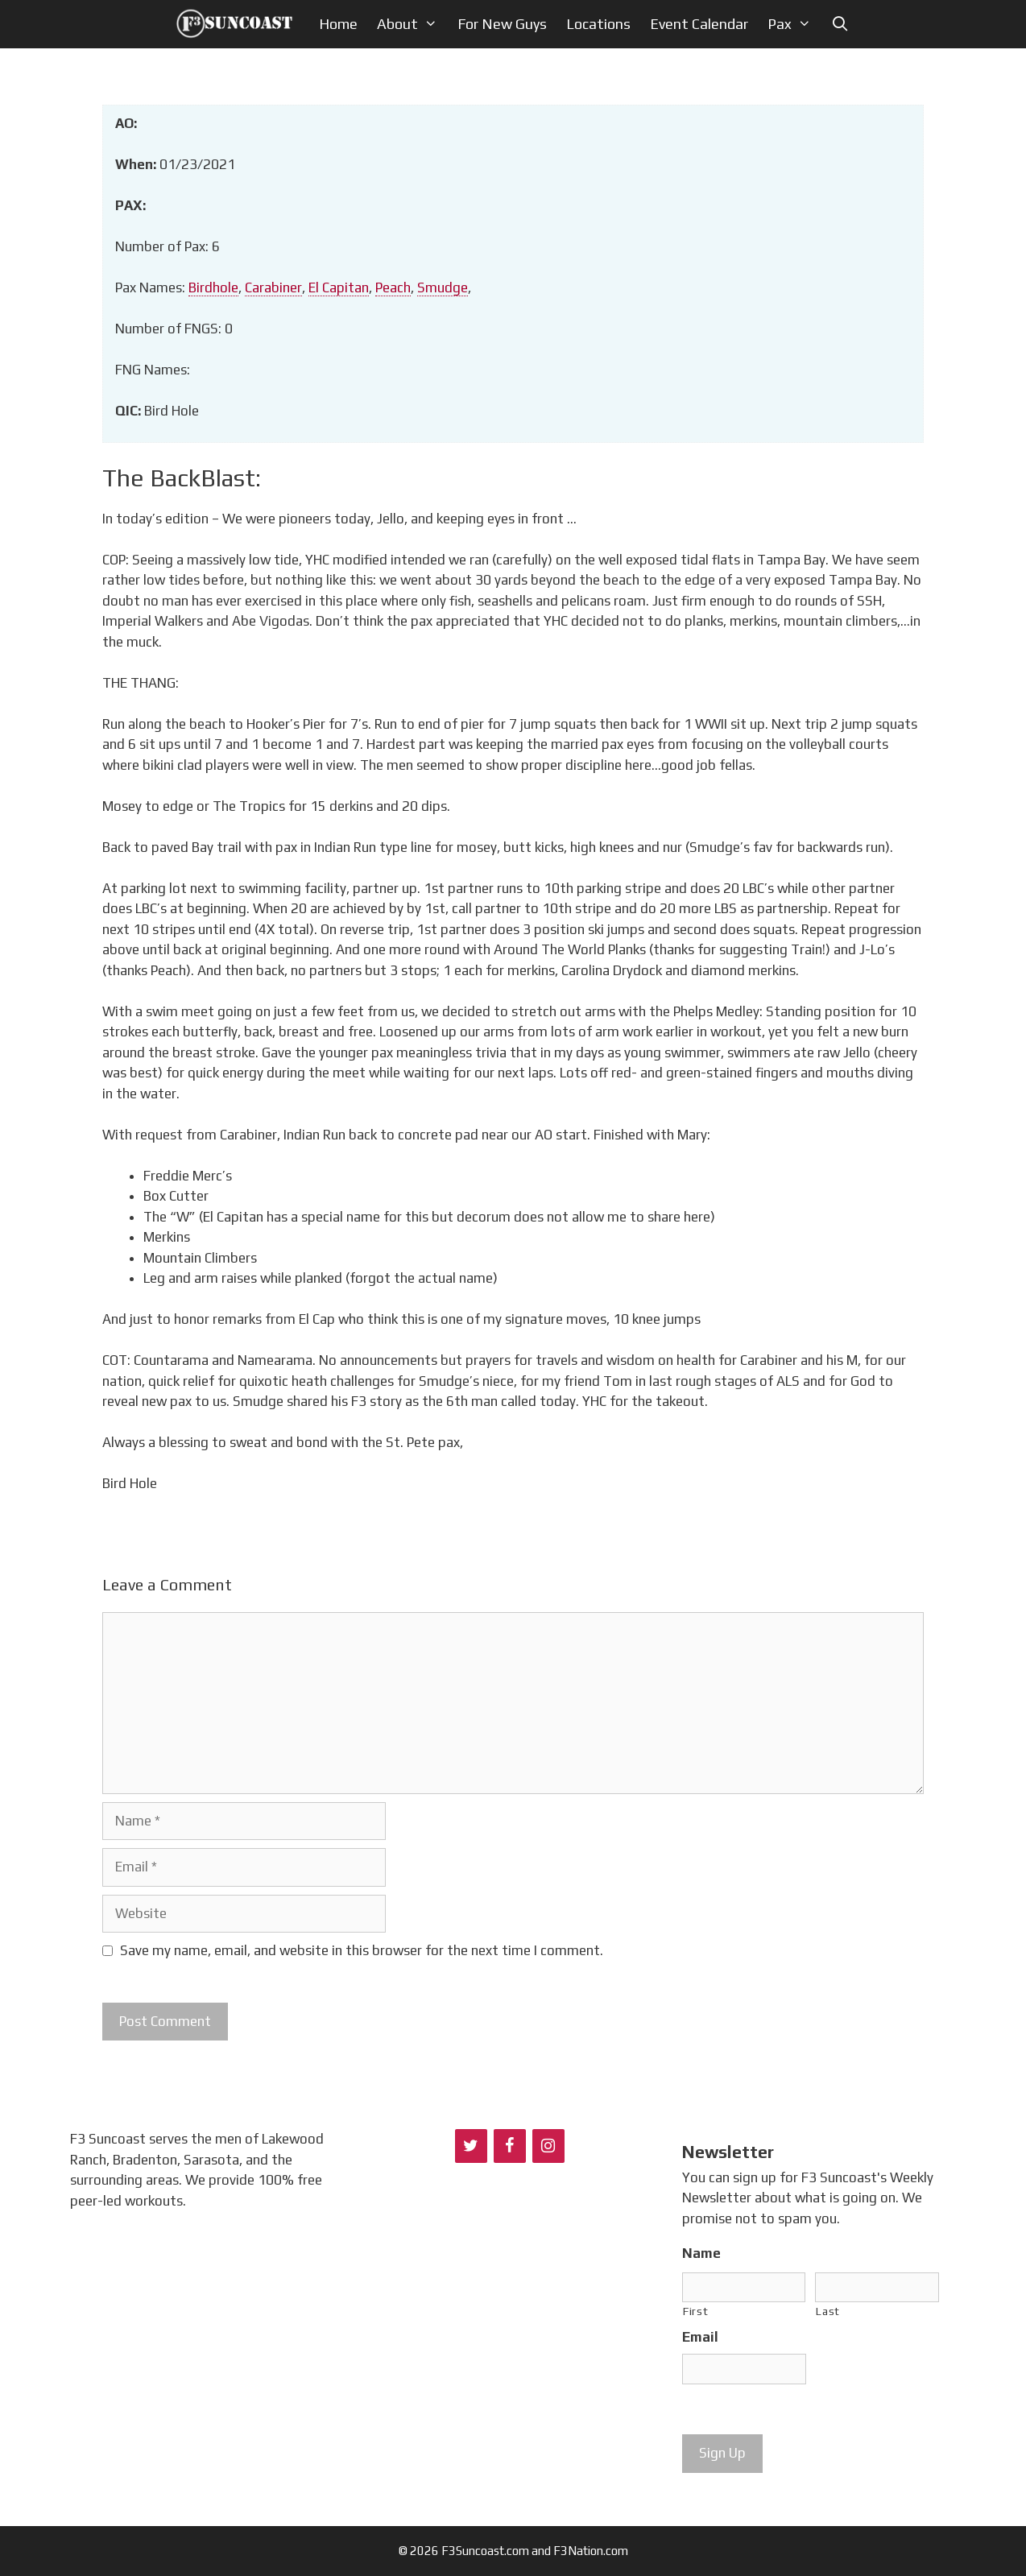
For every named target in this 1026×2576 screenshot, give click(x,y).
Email (700, 2337)
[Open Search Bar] (839, 24)
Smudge (442, 287)
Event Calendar (699, 23)
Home (338, 23)
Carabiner (273, 287)
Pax (794, 24)
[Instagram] (548, 2146)
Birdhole (213, 287)
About (412, 24)
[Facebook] (510, 2146)
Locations (598, 23)
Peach (393, 287)
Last (828, 2311)
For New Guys (502, 23)
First (695, 2311)
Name (701, 2253)
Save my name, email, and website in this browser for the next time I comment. (361, 1950)
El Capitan (338, 287)
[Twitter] (471, 2146)
